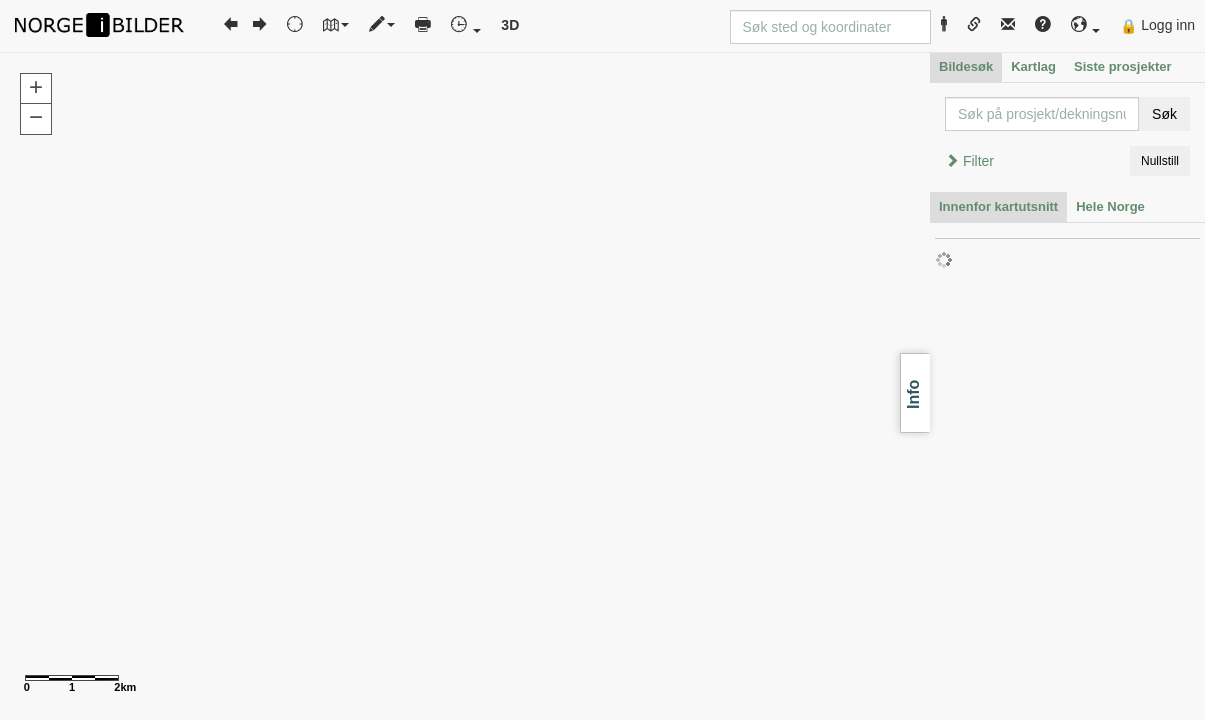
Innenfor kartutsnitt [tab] (998, 206)
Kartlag (1033, 66)
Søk (1164, 114)
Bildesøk (966, 66)
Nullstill (1160, 161)
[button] (1086, 25)
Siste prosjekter (1123, 66)
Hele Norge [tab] (1110, 206)
